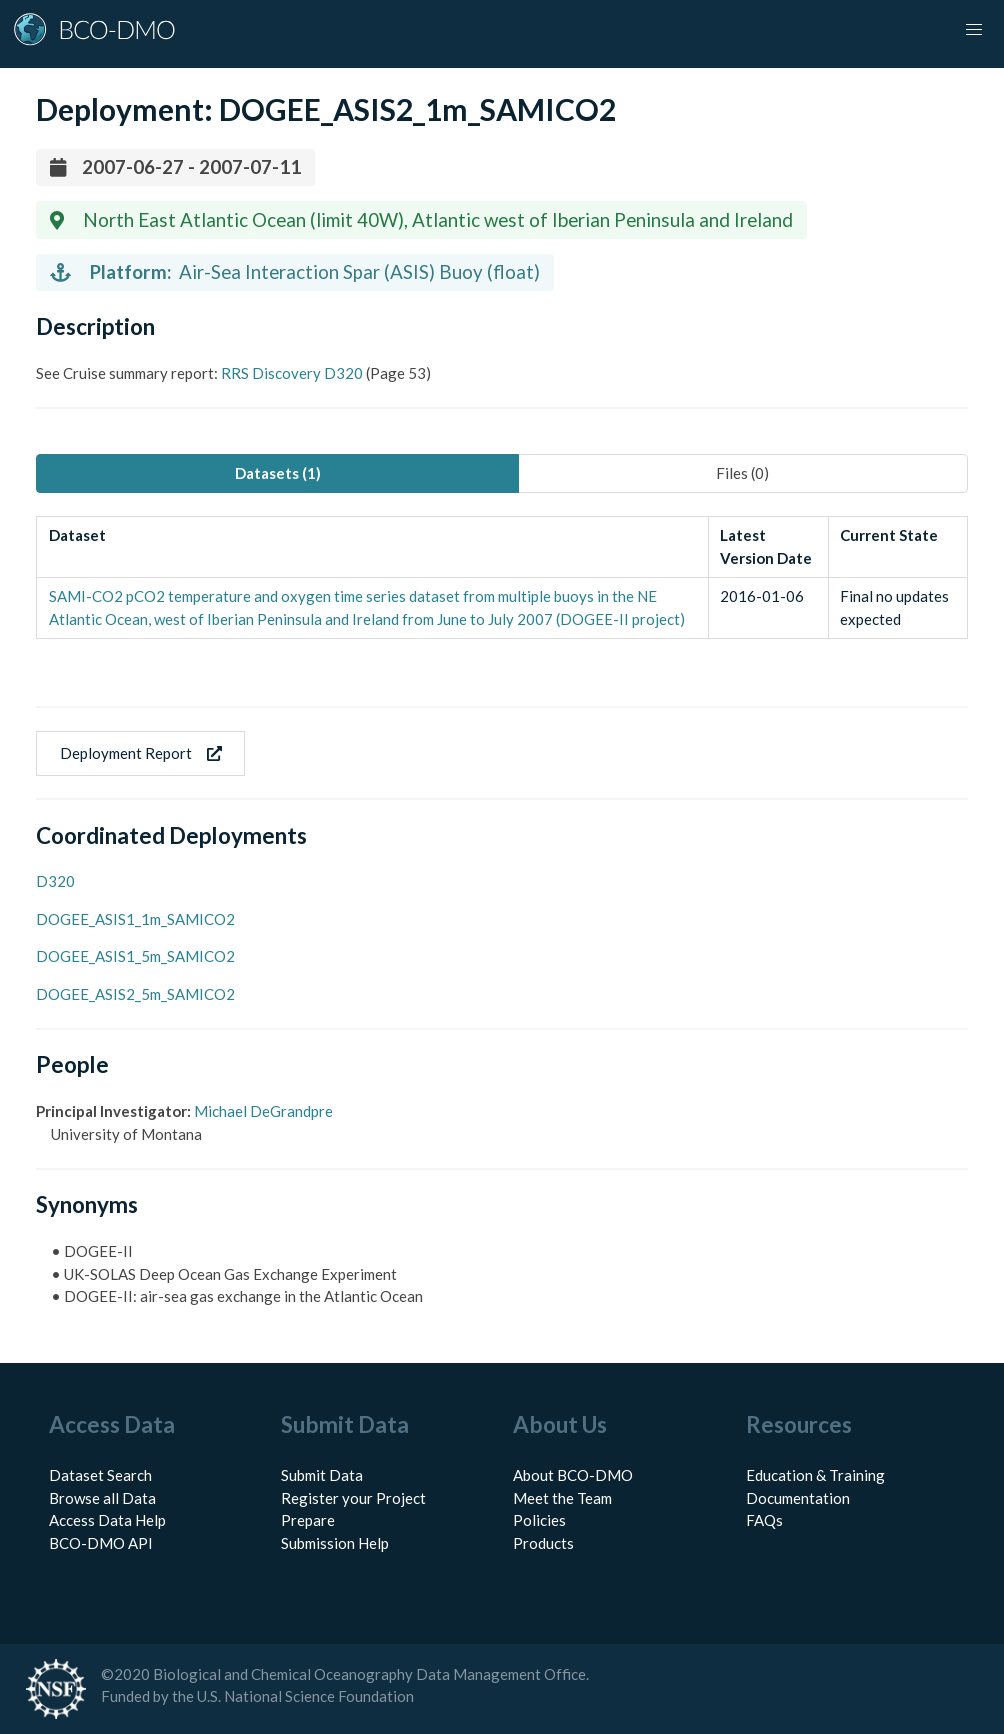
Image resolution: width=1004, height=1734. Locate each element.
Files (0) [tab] (742, 473)
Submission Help (335, 1543)
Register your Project (353, 1498)
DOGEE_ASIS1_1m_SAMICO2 (135, 919)
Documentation (798, 1498)
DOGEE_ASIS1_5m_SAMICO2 (135, 956)
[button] (974, 30)
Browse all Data (102, 1498)
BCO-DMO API (101, 1543)
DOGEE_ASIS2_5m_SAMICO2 (135, 994)
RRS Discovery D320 (292, 373)
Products (543, 1543)
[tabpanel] (502, 577)
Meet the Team (562, 1498)
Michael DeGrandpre (263, 1111)
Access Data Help (107, 1520)
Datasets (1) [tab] (278, 473)
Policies (539, 1520)
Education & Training (815, 1475)
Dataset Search (100, 1475)
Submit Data (322, 1475)
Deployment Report (141, 753)
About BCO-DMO (573, 1475)
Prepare (308, 1520)
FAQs (764, 1520)
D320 (55, 881)
